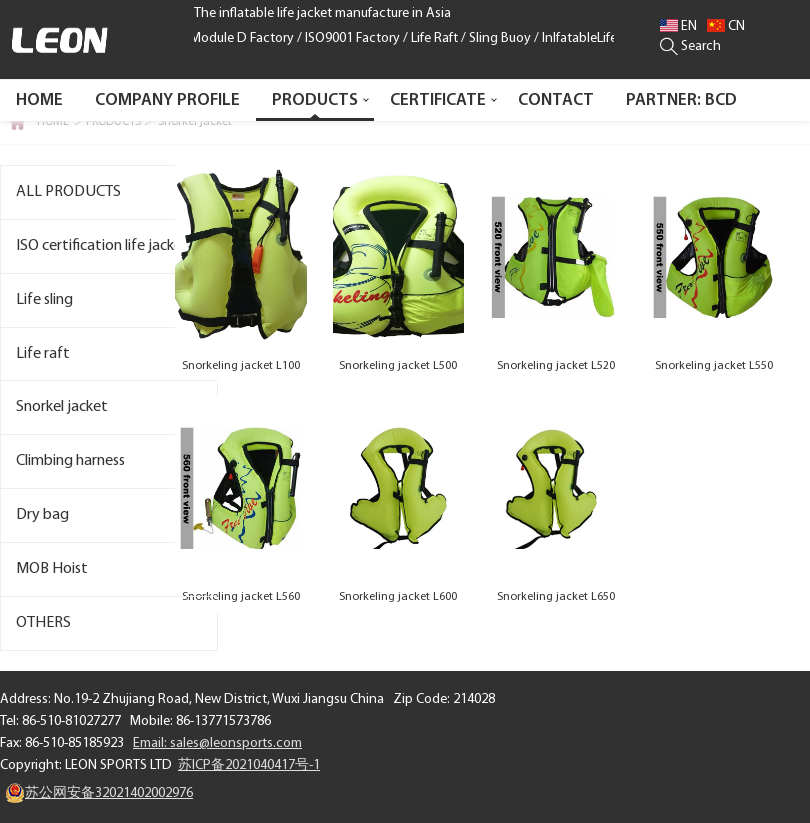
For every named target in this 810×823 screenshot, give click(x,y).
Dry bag (42, 515)
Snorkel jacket (195, 122)
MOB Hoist (52, 569)
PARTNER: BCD (681, 100)
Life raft (43, 354)
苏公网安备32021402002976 (99, 793)
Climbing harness (70, 461)
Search (690, 46)
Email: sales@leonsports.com (217, 743)
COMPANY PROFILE (167, 100)
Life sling (44, 300)
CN (726, 26)
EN (678, 26)
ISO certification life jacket (102, 246)
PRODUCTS (315, 100)
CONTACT (556, 100)
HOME (53, 122)
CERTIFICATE (438, 100)
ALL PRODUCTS (68, 192)
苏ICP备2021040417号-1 (249, 765)
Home (39, 100)
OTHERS (43, 623)
